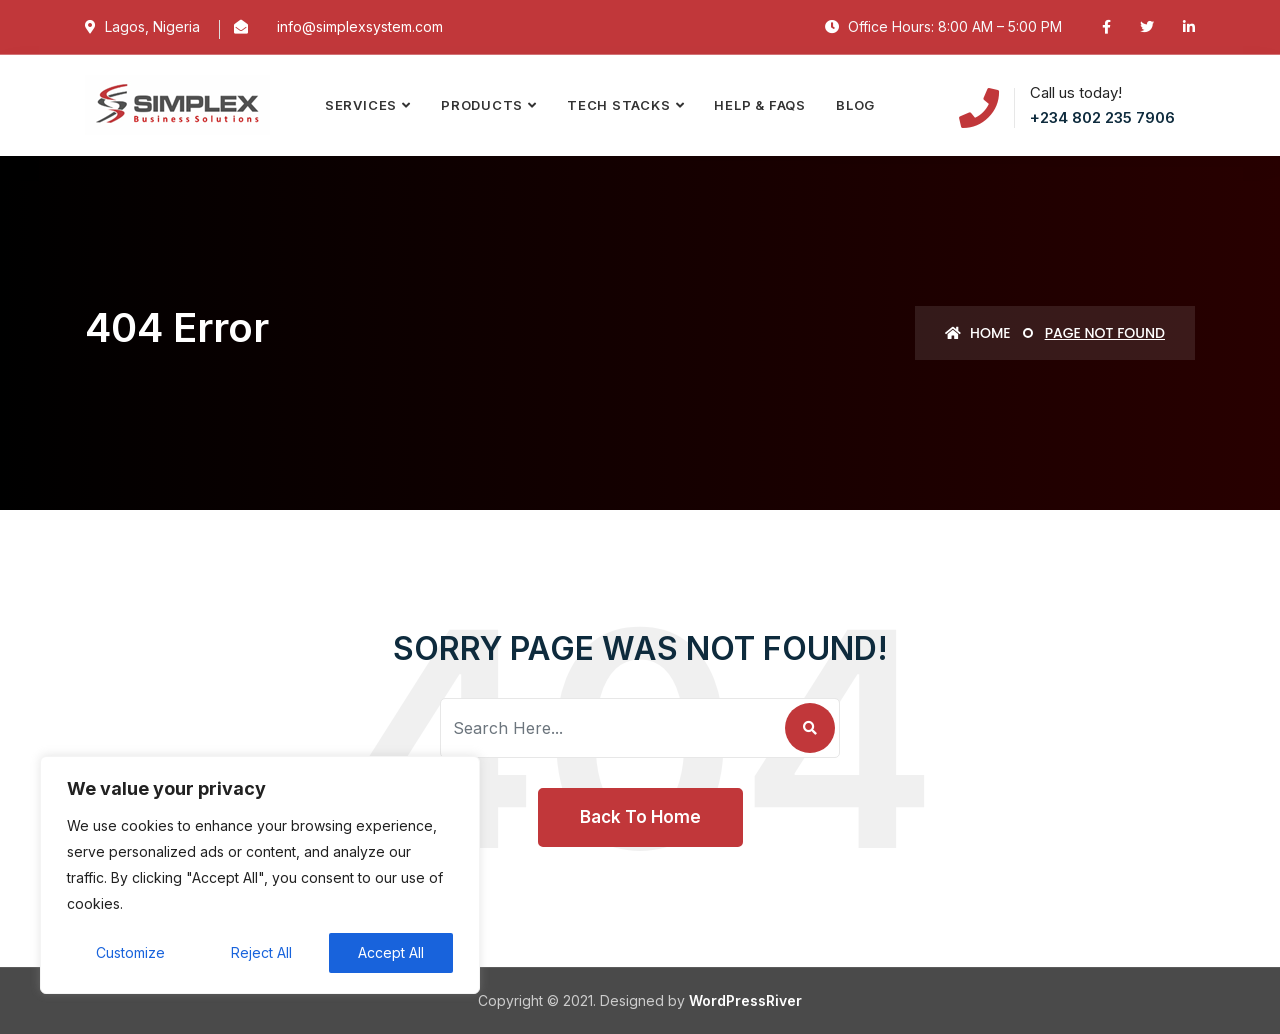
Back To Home (640, 817)
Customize (130, 952)
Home (977, 333)
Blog (855, 105)
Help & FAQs (760, 105)
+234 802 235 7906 (1102, 117)
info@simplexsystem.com (360, 26)
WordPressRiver (745, 1000)
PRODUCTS (482, 105)
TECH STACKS (619, 105)
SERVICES (361, 105)
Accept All (391, 952)
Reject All (261, 952)
